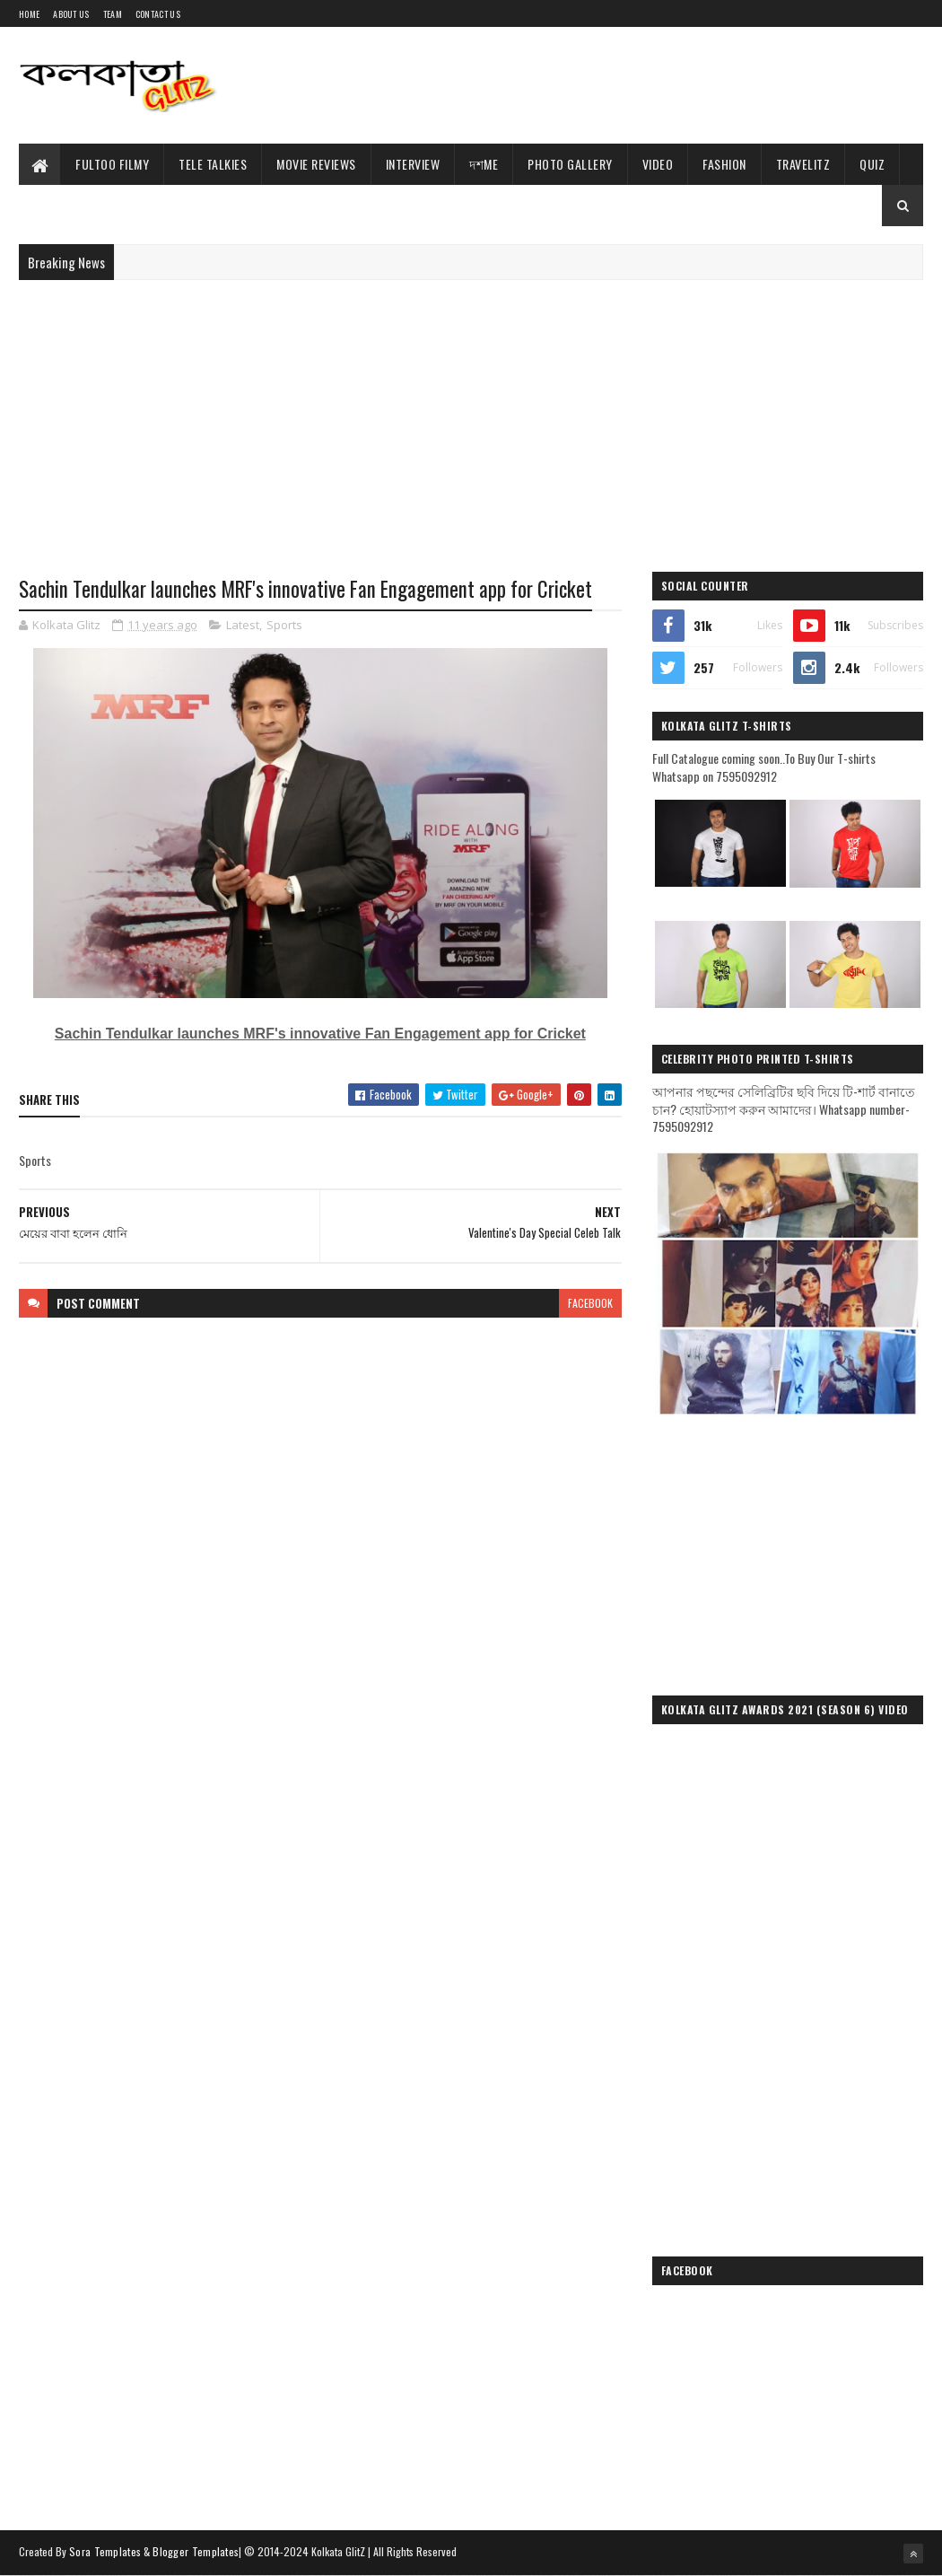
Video (658, 163)
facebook (590, 1302)
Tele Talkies (213, 163)
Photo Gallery (570, 163)
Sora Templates (105, 2551)
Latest (242, 625)
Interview (413, 163)
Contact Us (157, 14)
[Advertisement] (596, 85)
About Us (71, 14)
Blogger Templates (196, 2551)
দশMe (483, 163)
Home (29, 14)
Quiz (872, 163)
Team (112, 14)
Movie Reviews (316, 163)
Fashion (724, 163)
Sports (284, 625)
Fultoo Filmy (112, 163)
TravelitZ (803, 163)
